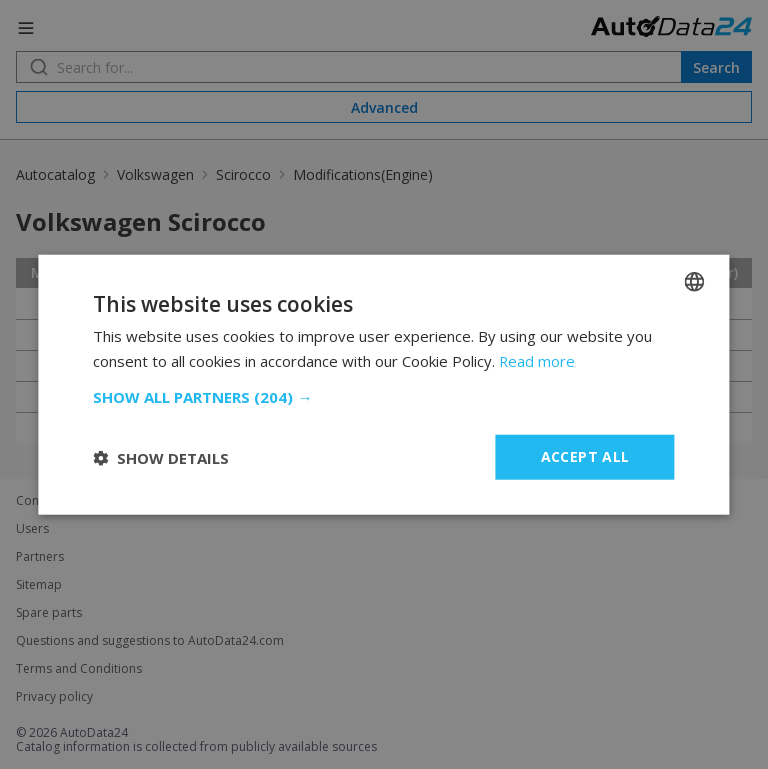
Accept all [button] (585, 456)
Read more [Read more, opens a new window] (537, 360)
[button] (383, 397)
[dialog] (384, 384)
